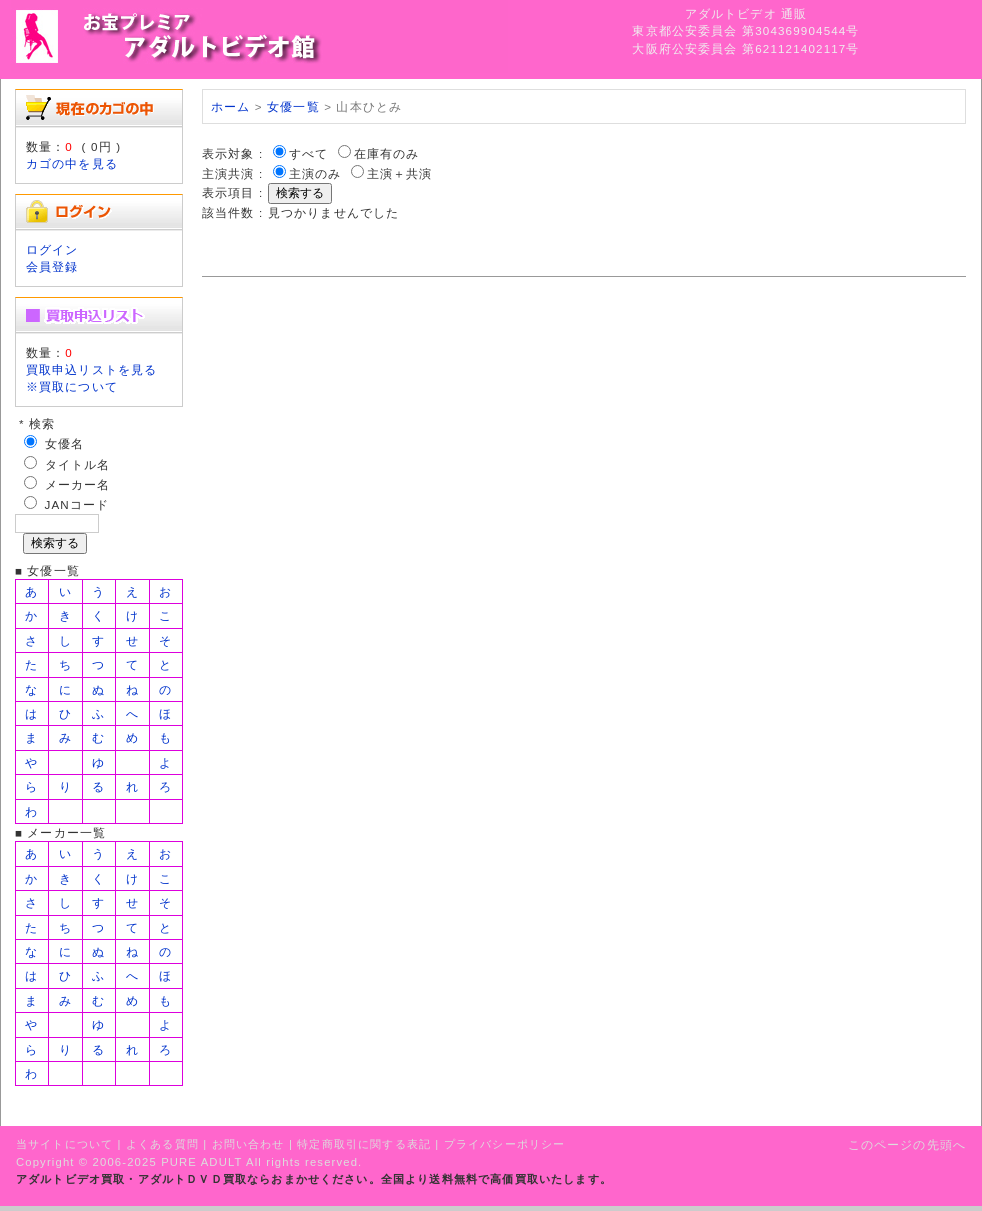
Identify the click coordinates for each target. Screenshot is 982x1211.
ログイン (52, 249)
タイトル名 (78, 464)
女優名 (64, 443)
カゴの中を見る (72, 163)
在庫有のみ (387, 153)
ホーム (230, 106)
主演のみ (315, 173)
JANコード (77, 504)
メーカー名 (78, 484)
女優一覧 (293, 106)
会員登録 (52, 266)
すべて (308, 153)
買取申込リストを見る (92, 369)
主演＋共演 (400, 173)
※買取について (72, 386)
